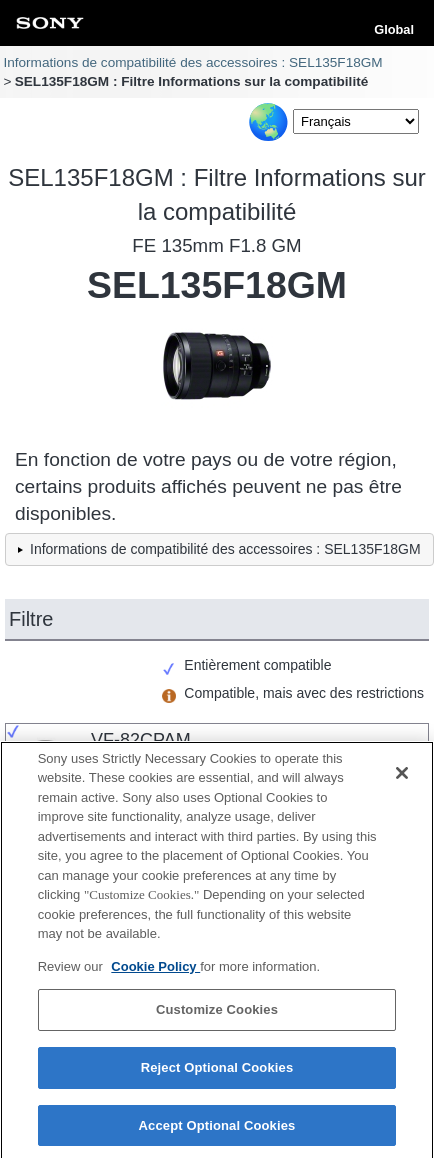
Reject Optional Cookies (217, 1074)
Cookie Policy (155, 973)
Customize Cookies (217, 1017)
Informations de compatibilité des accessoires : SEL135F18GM (192, 62)
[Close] (402, 780)
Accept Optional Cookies (217, 1132)
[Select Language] (356, 121)
